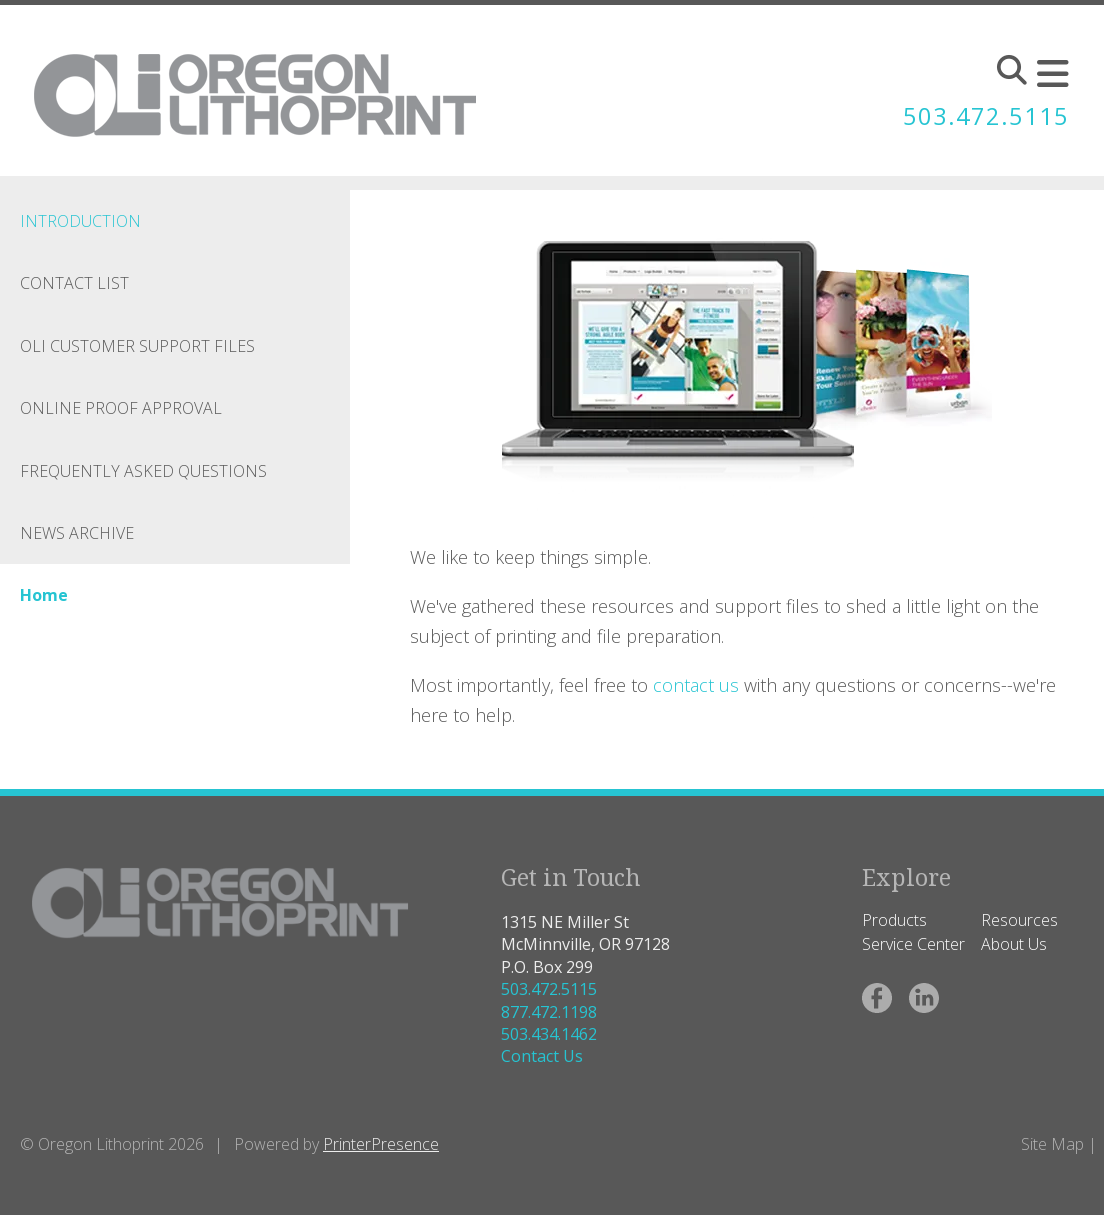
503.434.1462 (549, 1034)
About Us (1014, 944)
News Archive (77, 533)
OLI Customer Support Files (137, 346)
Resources (1019, 920)
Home (44, 595)
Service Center (913, 944)
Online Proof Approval (121, 408)
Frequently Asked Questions (143, 471)
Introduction (80, 221)
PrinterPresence (381, 1144)
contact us (698, 685)
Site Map (1052, 1144)
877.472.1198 (549, 1012)
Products (894, 920)
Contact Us (542, 1056)
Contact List (74, 283)
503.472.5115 (986, 115)
